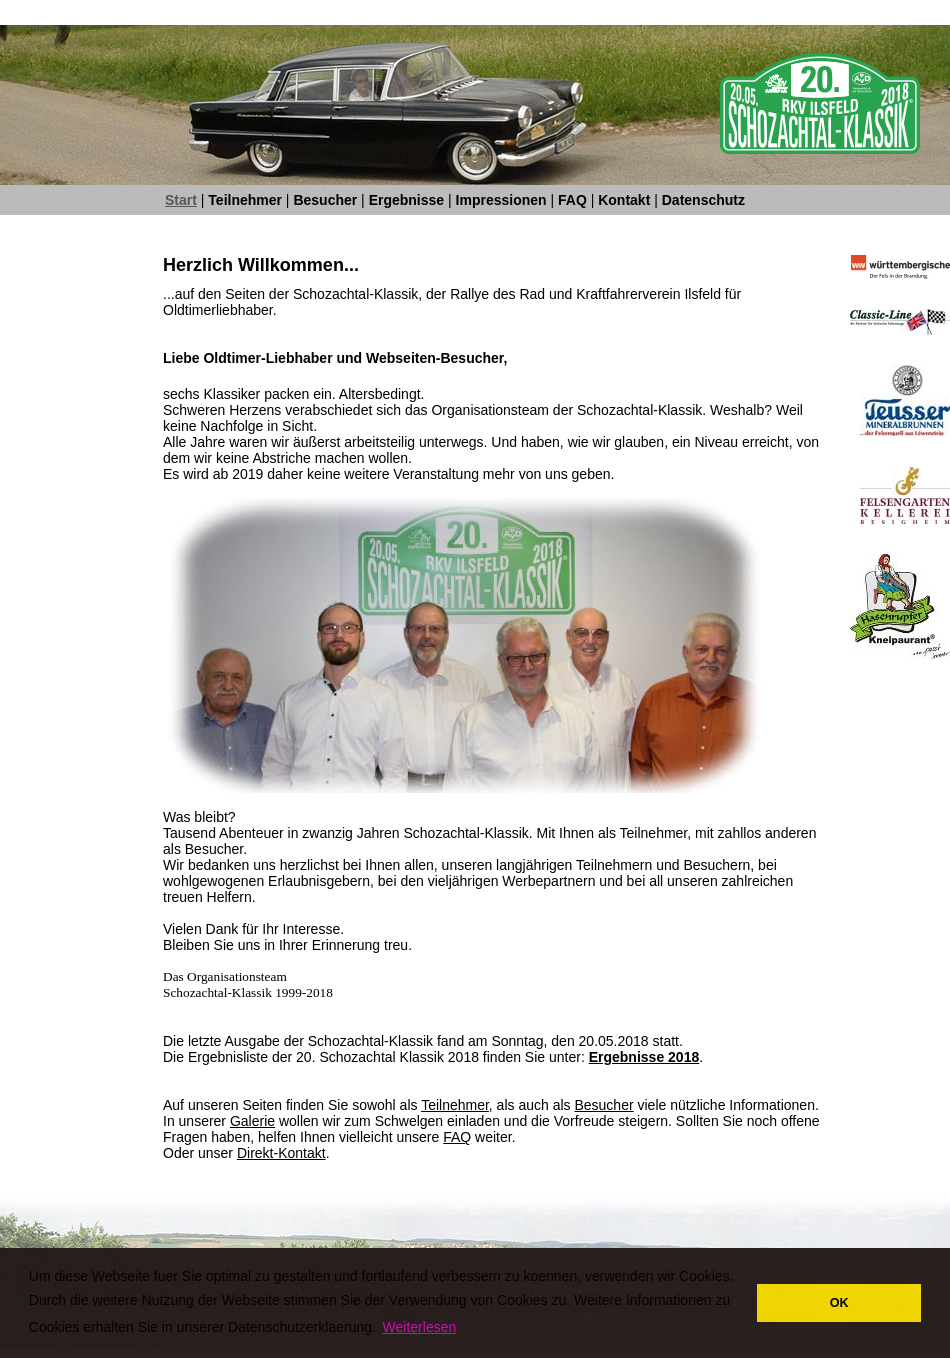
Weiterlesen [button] (420, 1327)
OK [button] (839, 1303)
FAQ (572, 200)
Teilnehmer (245, 200)
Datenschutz (703, 200)
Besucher (325, 200)
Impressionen (501, 200)
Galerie (252, 1121)
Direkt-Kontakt (281, 1153)
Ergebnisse (406, 200)
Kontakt (624, 200)
